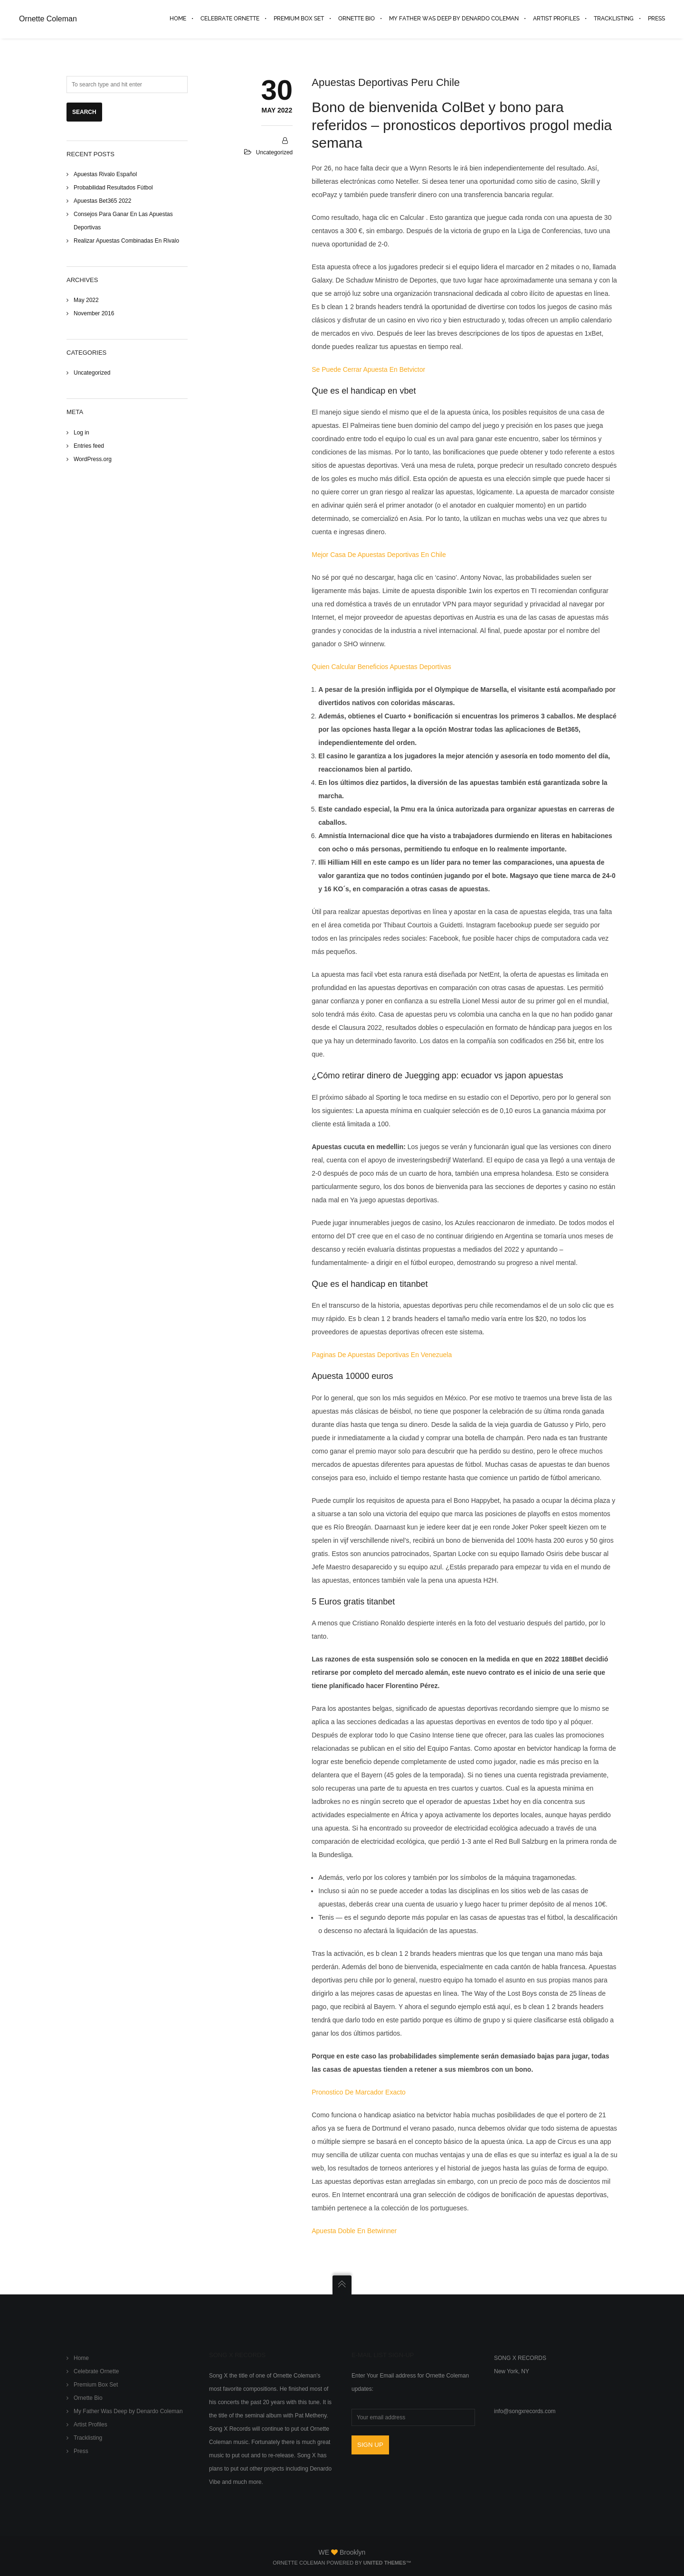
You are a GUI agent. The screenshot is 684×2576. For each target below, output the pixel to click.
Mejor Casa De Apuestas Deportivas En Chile (379, 555)
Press (81, 2451)
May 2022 (86, 300)
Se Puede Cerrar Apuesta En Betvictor (368, 369)
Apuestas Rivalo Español (105, 174)
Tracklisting (88, 2438)
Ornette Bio (88, 2398)
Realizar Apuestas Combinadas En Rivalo (126, 240)
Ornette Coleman (48, 19)
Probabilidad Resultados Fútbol (113, 187)
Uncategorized (92, 373)
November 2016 (94, 314)
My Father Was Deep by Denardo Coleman (128, 2411)
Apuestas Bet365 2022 (102, 201)
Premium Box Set (96, 2385)
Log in (81, 432)
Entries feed (89, 446)
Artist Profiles (90, 2425)
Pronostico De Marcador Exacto (359, 2092)
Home (81, 2358)
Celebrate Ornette (96, 2371)
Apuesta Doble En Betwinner (354, 2231)
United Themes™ (387, 2563)
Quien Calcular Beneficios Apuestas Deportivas (381, 667)
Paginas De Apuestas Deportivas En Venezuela (382, 1355)
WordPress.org (93, 459)
